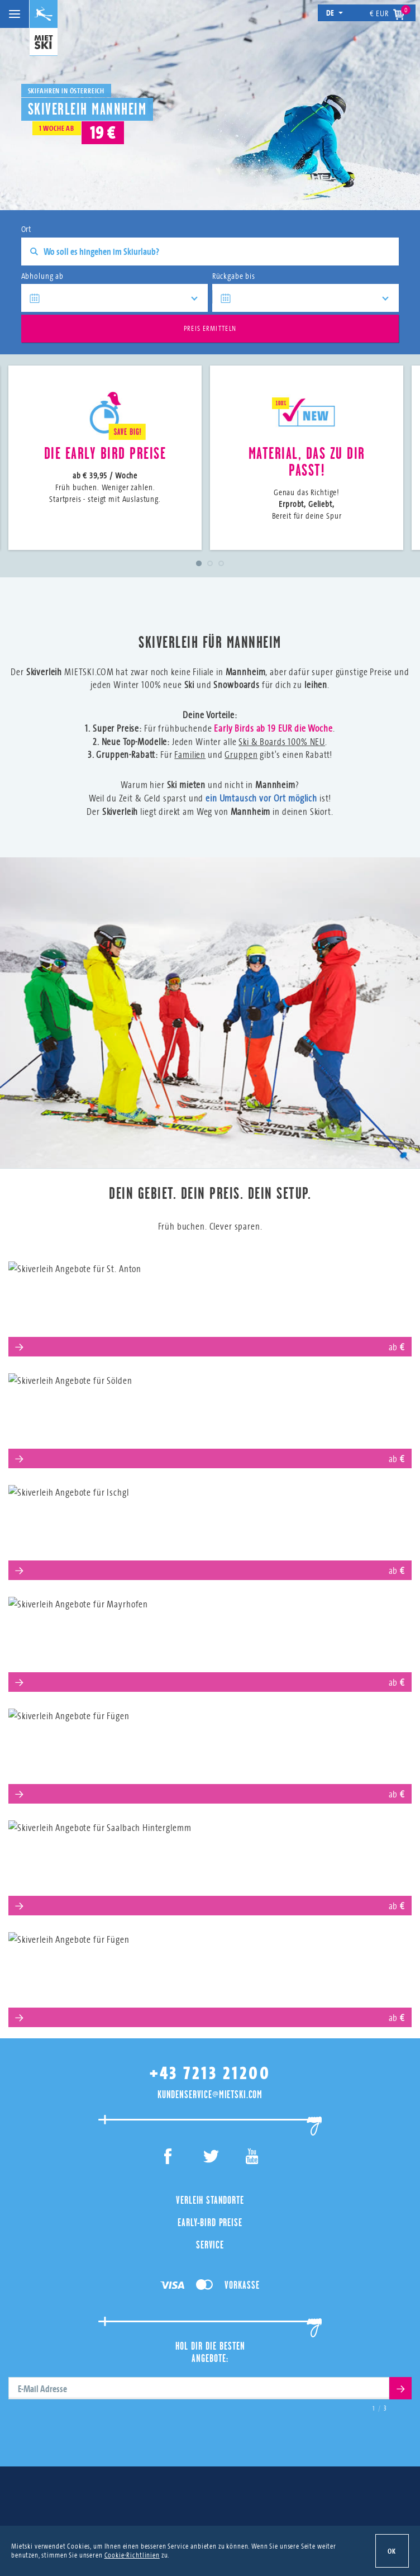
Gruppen (241, 754)
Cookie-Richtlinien (132, 2554)
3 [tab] (221, 563)
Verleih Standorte (210, 2200)
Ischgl (210, 1528)
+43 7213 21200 (210, 2073)
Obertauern (210, 1975)
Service (210, 2244)
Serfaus (210, 1751)
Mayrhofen (210, 1639)
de (334, 12)
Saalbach (210, 1863)
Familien (190, 754)
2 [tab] (210, 563)
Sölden (210, 1416)
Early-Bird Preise (210, 2222)
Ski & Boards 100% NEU (281, 741)
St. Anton (210, 1304)
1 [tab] (199, 563)
